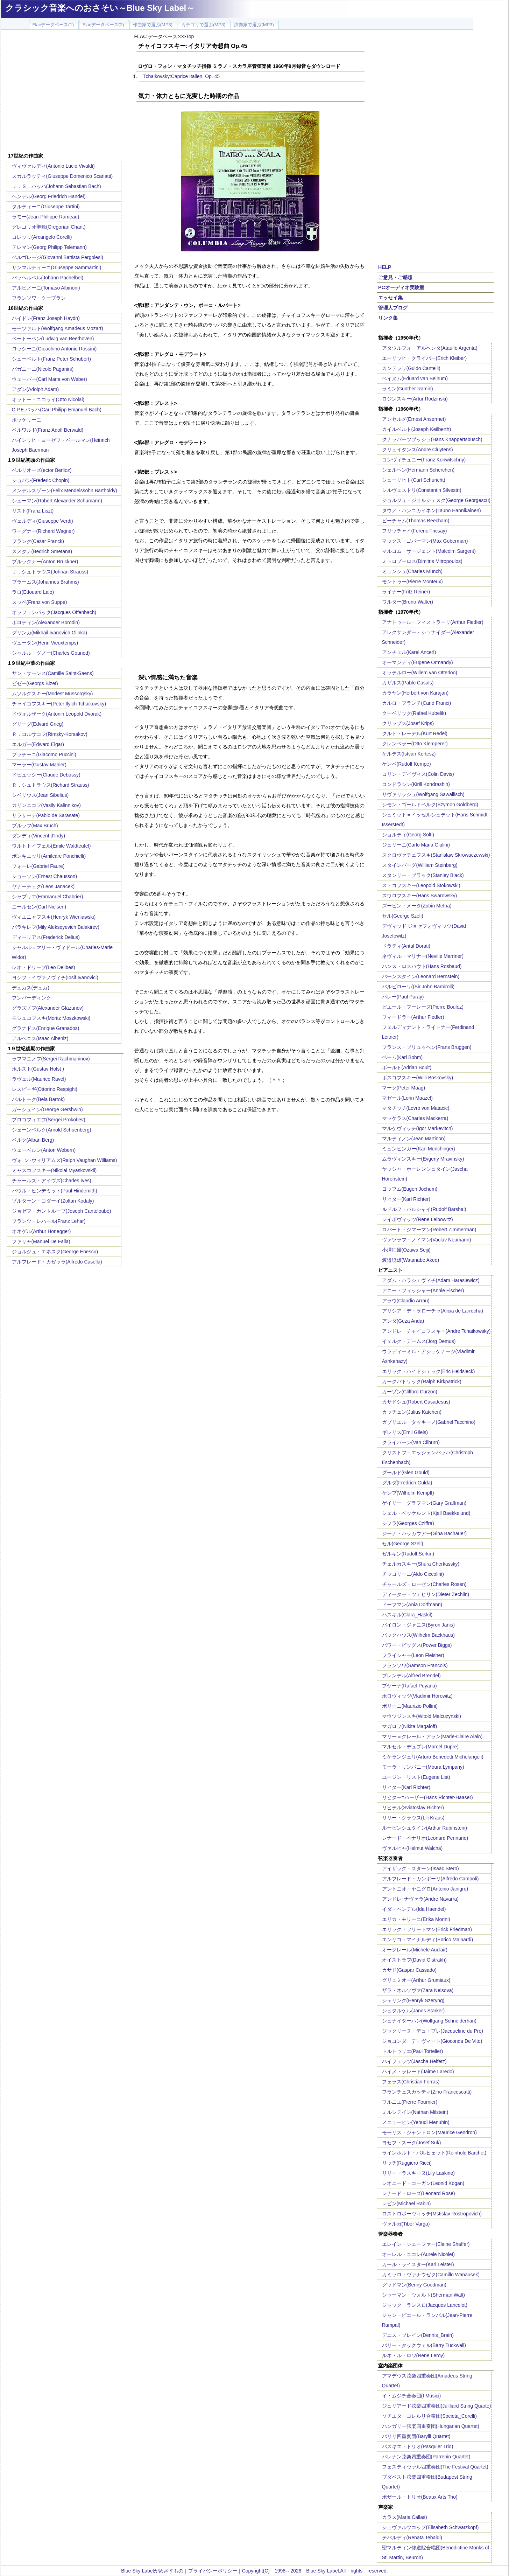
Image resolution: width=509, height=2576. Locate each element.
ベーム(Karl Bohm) (402, 1057)
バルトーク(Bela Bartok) (38, 1099)
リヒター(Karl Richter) (406, 1199)
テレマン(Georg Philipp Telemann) (49, 247)
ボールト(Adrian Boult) (407, 1067)
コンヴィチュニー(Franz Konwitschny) (424, 459)
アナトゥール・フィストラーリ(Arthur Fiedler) (432, 622)
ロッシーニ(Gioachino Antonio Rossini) (54, 348)
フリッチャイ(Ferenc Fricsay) (414, 531)
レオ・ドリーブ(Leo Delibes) (43, 967)
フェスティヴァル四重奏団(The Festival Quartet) (435, 2467)
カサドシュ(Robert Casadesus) (416, 1402)
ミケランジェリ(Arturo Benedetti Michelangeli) (432, 1757)
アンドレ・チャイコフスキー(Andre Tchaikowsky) (436, 1331)
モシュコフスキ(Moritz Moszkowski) (51, 1018)
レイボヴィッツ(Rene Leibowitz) (417, 1219)
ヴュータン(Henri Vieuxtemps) (45, 643)
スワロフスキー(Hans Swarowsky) (419, 895)
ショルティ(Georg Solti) (408, 834)
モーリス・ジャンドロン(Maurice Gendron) (429, 2132)
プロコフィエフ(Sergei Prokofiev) (48, 1119)
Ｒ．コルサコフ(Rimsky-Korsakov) (49, 734)
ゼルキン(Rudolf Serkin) (408, 1554)
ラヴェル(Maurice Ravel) (39, 1079)
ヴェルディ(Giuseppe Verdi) (42, 521)
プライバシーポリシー (212, 2571)
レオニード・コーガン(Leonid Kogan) (423, 2183)
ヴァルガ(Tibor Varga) (406, 2224)
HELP (384, 267)
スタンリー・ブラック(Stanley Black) (423, 875)
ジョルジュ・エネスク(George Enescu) (55, 1251)
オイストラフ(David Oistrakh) (414, 1960)
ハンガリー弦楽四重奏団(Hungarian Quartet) (431, 2426)
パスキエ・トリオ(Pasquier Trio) (417, 2446)
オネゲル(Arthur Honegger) (41, 1231)
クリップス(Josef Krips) (408, 723)
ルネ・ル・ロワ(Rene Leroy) (413, 2355)
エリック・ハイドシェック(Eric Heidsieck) (428, 1371)
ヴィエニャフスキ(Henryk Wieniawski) (54, 917)
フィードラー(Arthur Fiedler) (413, 1017)
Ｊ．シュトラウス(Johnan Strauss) (50, 572)
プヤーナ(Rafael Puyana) (409, 1686)
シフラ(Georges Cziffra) (408, 1523)
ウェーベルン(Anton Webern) (44, 1150)
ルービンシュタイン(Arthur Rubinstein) (424, 1828)
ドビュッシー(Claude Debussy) (46, 775)
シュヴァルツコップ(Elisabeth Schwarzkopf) (430, 2527)
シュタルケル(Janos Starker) (413, 2010)
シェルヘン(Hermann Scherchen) (418, 470)
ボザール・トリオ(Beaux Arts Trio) (420, 2497)
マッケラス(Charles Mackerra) (415, 1118)
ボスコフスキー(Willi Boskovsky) (417, 1077)
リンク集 (388, 318)
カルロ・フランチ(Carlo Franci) (416, 703)
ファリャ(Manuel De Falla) (41, 1241)
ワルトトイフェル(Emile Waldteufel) (51, 846)
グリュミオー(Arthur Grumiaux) (416, 1980)
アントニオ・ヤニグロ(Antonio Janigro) (425, 1889)
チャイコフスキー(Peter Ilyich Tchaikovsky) (59, 703)
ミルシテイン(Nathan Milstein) (415, 2112)
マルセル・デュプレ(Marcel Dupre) (420, 1746)
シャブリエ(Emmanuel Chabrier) (47, 896)
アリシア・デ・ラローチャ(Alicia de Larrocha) (432, 1311)
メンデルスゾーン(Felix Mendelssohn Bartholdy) (64, 490)
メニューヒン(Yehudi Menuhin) (416, 2122)
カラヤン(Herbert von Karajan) (415, 693)
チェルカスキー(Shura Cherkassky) (421, 1564)
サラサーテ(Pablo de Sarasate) (46, 815)
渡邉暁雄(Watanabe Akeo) (410, 1260)
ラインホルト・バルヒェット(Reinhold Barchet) (434, 2153)
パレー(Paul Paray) (403, 997)
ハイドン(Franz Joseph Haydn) (46, 318)
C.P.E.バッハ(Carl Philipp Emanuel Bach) (57, 409)
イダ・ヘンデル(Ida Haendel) (414, 1909)
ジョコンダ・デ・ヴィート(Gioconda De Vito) (432, 2041)
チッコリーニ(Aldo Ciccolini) (413, 1574)
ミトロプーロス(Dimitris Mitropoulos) (422, 561)
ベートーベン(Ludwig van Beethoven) (53, 338)
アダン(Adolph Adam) (35, 389)
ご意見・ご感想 (395, 277)
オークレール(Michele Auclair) (414, 1949)
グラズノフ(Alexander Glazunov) (48, 1008)
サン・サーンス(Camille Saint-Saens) (53, 673)
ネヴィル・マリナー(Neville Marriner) (423, 956)
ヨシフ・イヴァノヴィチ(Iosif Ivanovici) (55, 977)
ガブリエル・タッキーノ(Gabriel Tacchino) (428, 1422)
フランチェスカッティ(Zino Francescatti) (427, 2092)
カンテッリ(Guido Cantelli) (411, 368)
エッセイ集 (390, 297)
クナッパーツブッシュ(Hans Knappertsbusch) (432, 439)
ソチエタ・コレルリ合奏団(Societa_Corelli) (429, 2416)
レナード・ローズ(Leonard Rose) (418, 2193)
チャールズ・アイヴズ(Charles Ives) (51, 1180)
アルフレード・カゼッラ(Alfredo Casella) (57, 1262)
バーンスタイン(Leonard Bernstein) (421, 976)
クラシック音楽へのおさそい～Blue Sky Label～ (100, 8)
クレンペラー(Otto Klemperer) (415, 743)
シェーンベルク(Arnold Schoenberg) (51, 1130)
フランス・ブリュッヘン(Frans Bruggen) (427, 1047)
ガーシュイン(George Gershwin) (47, 1109)
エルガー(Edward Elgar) (38, 744)
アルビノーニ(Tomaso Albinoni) (46, 288)
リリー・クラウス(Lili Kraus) (413, 1817)
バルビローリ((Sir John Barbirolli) (418, 986)
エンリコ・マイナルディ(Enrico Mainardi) (427, 1939)
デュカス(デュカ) (30, 987)
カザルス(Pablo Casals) (408, 682)
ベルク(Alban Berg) (33, 1140)
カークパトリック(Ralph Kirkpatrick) (421, 1381)
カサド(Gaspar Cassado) (409, 1970)
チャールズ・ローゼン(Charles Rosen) (424, 1584)
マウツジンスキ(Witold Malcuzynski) (421, 1716)
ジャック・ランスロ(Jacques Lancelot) (424, 2305)
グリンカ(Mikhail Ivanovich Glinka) (49, 632)
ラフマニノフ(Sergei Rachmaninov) (51, 1058)
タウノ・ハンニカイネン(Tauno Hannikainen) (431, 510)
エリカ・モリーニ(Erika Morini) (416, 1919)
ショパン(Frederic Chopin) (41, 480)
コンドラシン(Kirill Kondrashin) (416, 784)
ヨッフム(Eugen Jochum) (410, 1189)
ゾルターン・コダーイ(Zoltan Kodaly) (53, 1201)
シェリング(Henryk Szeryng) (413, 2000)
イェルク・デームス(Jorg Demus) (419, 1341)
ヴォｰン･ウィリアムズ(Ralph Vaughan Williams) (64, 1160)
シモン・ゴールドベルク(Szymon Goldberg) (430, 804)
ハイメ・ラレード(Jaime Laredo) (418, 2071)
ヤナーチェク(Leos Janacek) (43, 886)
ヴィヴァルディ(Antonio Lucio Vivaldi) (53, 166)
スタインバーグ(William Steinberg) (420, 865)
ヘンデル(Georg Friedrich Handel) (49, 196)
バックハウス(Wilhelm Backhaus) (418, 1635)
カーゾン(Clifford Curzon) (409, 1391)
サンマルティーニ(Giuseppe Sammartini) (56, 267)
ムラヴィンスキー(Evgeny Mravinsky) (423, 1159)
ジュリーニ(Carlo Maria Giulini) (416, 845)
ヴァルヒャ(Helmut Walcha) (412, 1848)
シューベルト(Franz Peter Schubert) (51, 359)
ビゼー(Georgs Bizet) (35, 683)
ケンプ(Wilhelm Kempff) (408, 1493)
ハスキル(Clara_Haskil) (407, 1614)
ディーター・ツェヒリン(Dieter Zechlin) (425, 1594)
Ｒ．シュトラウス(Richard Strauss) (50, 785)
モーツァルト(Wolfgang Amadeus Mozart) (57, 328)
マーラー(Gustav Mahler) (39, 764)
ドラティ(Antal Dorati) (406, 946)
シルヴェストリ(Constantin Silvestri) (421, 490)
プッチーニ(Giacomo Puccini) (44, 754)
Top (190, 36)
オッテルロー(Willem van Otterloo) (419, 672)
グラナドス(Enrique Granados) (45, 1028)
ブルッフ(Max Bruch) (35, 825)
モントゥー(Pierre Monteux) (412, 581)
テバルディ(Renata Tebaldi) (412, 2537)
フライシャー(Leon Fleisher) (413, 1655)
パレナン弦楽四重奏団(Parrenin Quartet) (426, 2456)
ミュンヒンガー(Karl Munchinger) (418, 1148)
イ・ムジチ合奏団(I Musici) (411, 2396)
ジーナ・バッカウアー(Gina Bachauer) (424, 1533)
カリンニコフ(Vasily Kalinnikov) (46, 805)
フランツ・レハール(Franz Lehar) (49, 1221)
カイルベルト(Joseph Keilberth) (416, 429)
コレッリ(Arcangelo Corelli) (42, 237)
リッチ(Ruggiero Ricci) (407, 2163)
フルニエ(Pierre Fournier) (410, 2102)
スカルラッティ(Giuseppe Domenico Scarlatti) (62, 176)
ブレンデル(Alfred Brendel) (411, 1675)
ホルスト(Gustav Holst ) (38, 1069)
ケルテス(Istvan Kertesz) (409, 754)
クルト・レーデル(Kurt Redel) (414, 733)
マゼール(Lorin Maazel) (407, 1098)
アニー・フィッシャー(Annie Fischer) (423, 1290)
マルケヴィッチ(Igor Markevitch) (417, 1128)
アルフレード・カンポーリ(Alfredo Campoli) (430, 1878)
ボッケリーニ (26, 420)
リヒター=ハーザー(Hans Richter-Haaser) (427, 1797)
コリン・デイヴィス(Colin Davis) (418, 774)
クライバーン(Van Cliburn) (411, 1442)
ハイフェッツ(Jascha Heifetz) (414, 2061)
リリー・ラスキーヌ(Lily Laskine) (418, 2173)
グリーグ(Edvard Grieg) (38, 724)
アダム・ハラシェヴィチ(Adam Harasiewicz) (431, 1280)
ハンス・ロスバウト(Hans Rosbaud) (422, 966)
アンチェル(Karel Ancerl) (409, 652)
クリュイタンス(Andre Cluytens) (417, 449)
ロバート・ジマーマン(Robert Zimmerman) (429, 1229)
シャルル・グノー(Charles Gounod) (51, 653)
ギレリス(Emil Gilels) (405, 1432)
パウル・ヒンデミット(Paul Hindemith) (54, 1190)
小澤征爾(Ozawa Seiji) (406, 1250)
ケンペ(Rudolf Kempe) (406, 764)
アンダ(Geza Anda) (403, 1321)
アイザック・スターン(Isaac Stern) (420, 1868)
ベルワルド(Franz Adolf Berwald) (48, 430)
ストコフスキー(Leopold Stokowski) (421, 885)
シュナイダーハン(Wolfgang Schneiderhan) (429, 2021)
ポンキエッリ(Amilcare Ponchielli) (49, 856)
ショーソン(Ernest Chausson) (44, 876)
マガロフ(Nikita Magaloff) (409, 1726)
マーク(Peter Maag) (403, 1088)
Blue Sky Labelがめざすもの (152, 2571)
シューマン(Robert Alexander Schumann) (57, 500)
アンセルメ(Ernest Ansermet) (414, 419)
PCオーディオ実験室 (401, 287)
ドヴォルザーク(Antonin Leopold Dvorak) (57, 714)
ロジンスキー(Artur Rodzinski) (415, 399)
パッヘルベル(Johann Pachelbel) (48, 277)
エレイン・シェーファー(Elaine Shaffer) (426, 2244)
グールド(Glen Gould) (406, 1472)
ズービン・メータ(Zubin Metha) (417, 905)
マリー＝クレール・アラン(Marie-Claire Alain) (432, 1736)
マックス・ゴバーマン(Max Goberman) (425, 541)
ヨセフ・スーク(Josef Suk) (411, 2142)
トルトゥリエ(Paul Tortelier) (412, 2051)
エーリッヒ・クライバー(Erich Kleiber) (424, 358)
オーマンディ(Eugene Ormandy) (417, 662)
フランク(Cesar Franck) (38, 541)
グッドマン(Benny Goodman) (414, 2285)
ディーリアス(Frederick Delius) (46, 937)
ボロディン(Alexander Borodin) (46, 622)
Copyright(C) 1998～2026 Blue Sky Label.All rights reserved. (315, 2571)
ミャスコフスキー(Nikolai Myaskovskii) (54, 1170)
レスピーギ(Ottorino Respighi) (45, 1089)
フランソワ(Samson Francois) (415, 1665)
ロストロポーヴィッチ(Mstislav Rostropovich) (432, 2213)
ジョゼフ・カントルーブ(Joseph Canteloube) (61, 1211)
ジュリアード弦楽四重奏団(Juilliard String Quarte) (436, 2406)
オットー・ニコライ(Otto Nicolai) (48, 399)
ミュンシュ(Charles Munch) (412, 571)
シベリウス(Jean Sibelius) (40, 795)
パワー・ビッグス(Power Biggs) (417, 1645)
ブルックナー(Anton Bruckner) (45, 561)
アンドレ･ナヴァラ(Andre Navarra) (420, 1899)
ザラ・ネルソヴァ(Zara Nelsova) (418, 1990)
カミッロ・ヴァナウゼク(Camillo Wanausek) (431, 2274)
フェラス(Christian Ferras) (411, 2081)
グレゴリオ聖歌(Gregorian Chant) (49, 227)
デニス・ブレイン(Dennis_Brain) (418, 2335)
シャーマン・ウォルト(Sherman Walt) (423, 2295)
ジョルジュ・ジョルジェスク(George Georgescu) (436, 500)
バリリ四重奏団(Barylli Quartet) (416, 2436)
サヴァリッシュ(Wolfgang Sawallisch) (423, 794)
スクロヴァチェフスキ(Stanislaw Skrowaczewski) (436, 855)
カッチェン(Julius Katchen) (411, 1412)
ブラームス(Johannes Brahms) (45, 582)
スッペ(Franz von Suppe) (39, 602)
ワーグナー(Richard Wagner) (43, 531)
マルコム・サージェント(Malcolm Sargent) (429, 551)
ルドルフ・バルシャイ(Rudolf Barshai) (424, 1209)
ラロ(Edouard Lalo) (33, 592)
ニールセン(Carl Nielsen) (39, 907)
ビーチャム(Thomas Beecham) (416, 520)
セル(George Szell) (402, 916)
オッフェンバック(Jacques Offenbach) (54, 612)
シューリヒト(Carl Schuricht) (413, 480)
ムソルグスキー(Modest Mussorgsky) (52, 693)
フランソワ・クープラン (39, 298)
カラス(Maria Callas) (404, 2517)
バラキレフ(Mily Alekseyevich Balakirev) (56, 927)
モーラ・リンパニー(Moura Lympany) (423, 1767)
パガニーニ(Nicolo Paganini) (43, 369)
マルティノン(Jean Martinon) (414, 1138)
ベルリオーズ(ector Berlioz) (42, 470)
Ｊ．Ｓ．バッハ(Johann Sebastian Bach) (56, 186)
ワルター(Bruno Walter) (407, 602)
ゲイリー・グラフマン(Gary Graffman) (424, 1503)
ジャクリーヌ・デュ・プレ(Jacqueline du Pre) (432, 2031)
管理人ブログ (393, 308)
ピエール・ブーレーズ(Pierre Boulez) (423, 1007)
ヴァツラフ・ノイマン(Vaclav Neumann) (426, 1239)
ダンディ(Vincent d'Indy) (38, 835)
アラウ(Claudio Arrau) (406, 1300)
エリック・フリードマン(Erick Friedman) (427, 1929)
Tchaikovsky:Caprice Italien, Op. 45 (181, 76)
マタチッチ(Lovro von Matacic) (416, 1108)
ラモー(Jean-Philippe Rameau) (45, 217)
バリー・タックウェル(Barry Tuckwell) (424, 2345)
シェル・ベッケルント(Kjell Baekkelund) (426, 1513)
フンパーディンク (31, 998)
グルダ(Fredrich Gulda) (407, 1482)
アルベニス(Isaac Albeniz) (40, 1038)
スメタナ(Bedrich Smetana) (42, 551)
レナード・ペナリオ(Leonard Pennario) (425, 1838)
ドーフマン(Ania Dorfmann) (412, 1604)
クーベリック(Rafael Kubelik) (414, 713)
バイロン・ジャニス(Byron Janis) (418, 1625)
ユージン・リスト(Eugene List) (416, 1777)
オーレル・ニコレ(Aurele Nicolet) (418, 2254)
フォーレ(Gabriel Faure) (38, 866)
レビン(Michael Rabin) (406, 2203)
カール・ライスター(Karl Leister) (418, 2264)
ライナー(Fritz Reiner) (406, 591)
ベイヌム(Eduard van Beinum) (415, 378)
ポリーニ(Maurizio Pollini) (410, 1706)
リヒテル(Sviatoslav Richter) (413, 1807)
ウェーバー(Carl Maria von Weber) (49, 379)
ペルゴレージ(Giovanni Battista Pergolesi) (57, 257)
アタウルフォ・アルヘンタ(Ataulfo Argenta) (430, 348)
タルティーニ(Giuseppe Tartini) (46, 206)
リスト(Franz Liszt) (33, 511)
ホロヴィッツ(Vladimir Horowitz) (417, 1696)
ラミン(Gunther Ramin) (407, 388)
